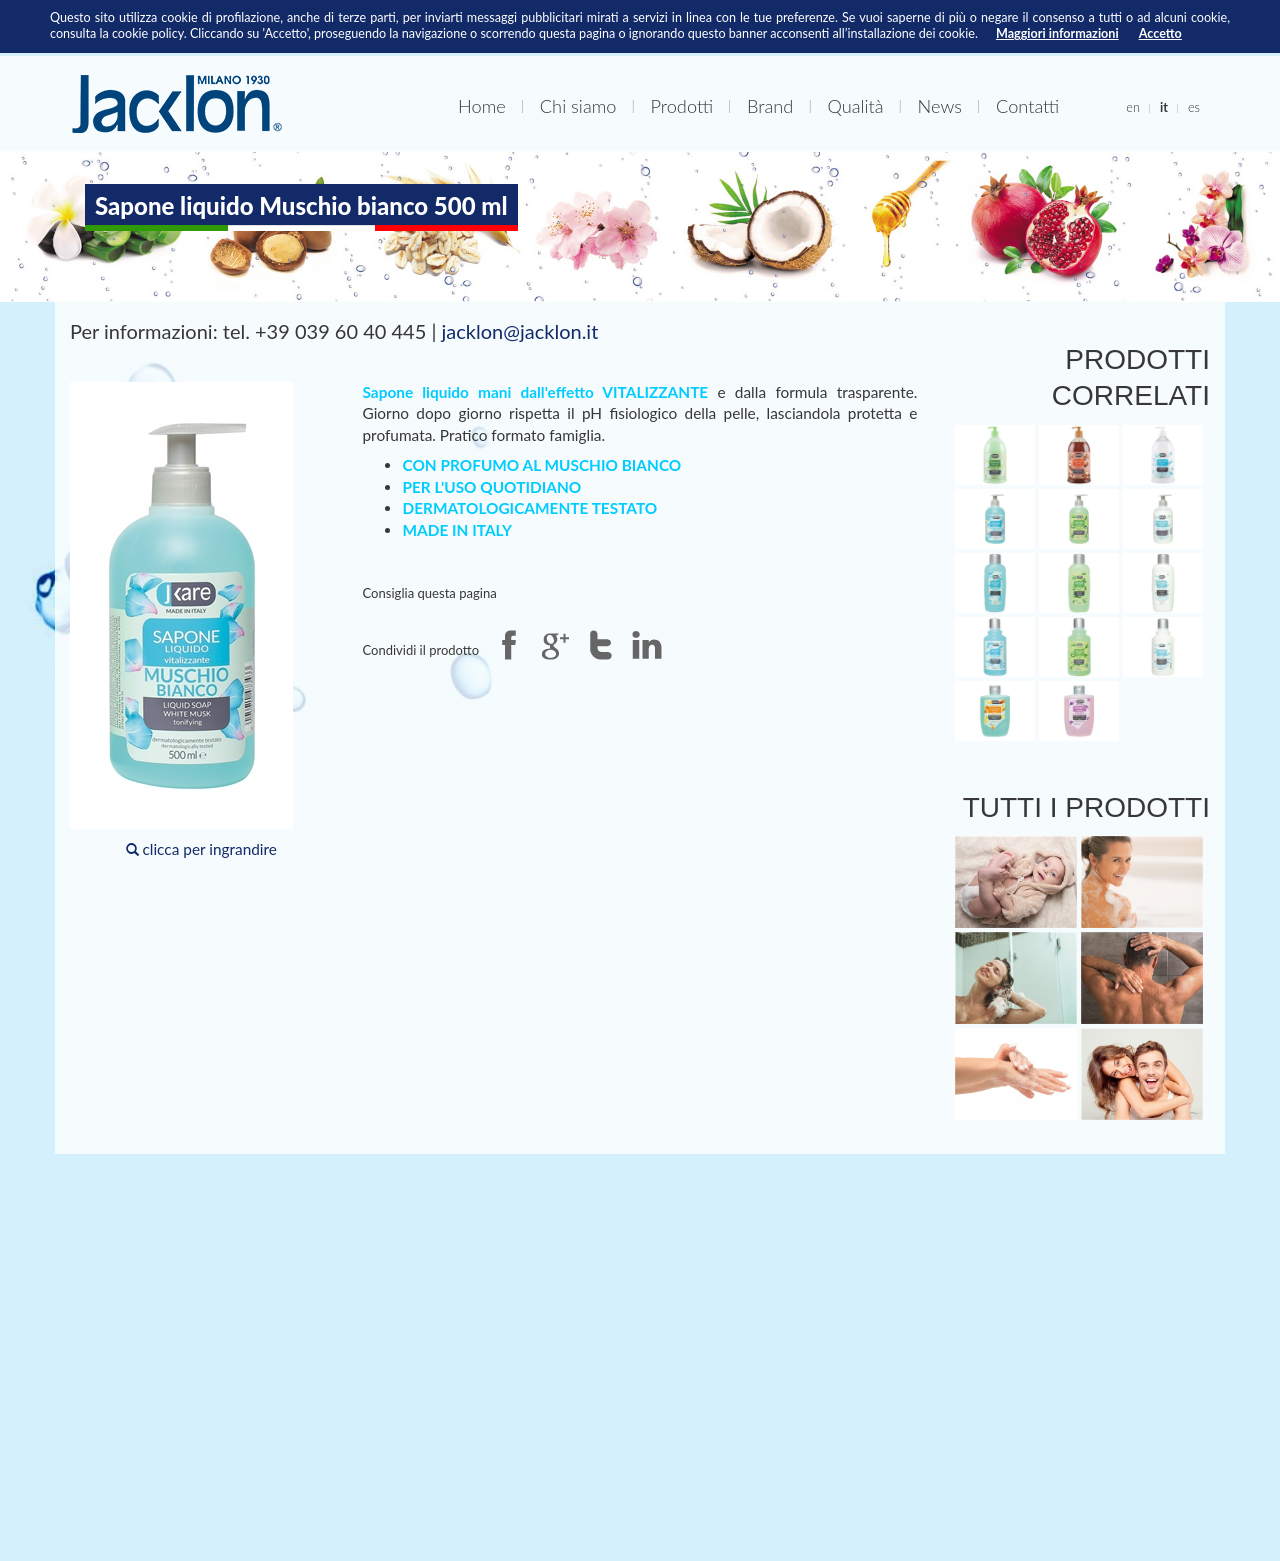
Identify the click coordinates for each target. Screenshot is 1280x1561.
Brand (770, 106)
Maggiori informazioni (1057, 33)
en (1133, 107)
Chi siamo (578, 106)
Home (482, 106)
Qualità (855, 106)
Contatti (1027, 106)
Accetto (1160, 33)
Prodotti (681, 106)
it (1164, 107)
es (1194, 107)
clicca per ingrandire (181, 620)
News (940, 106)
